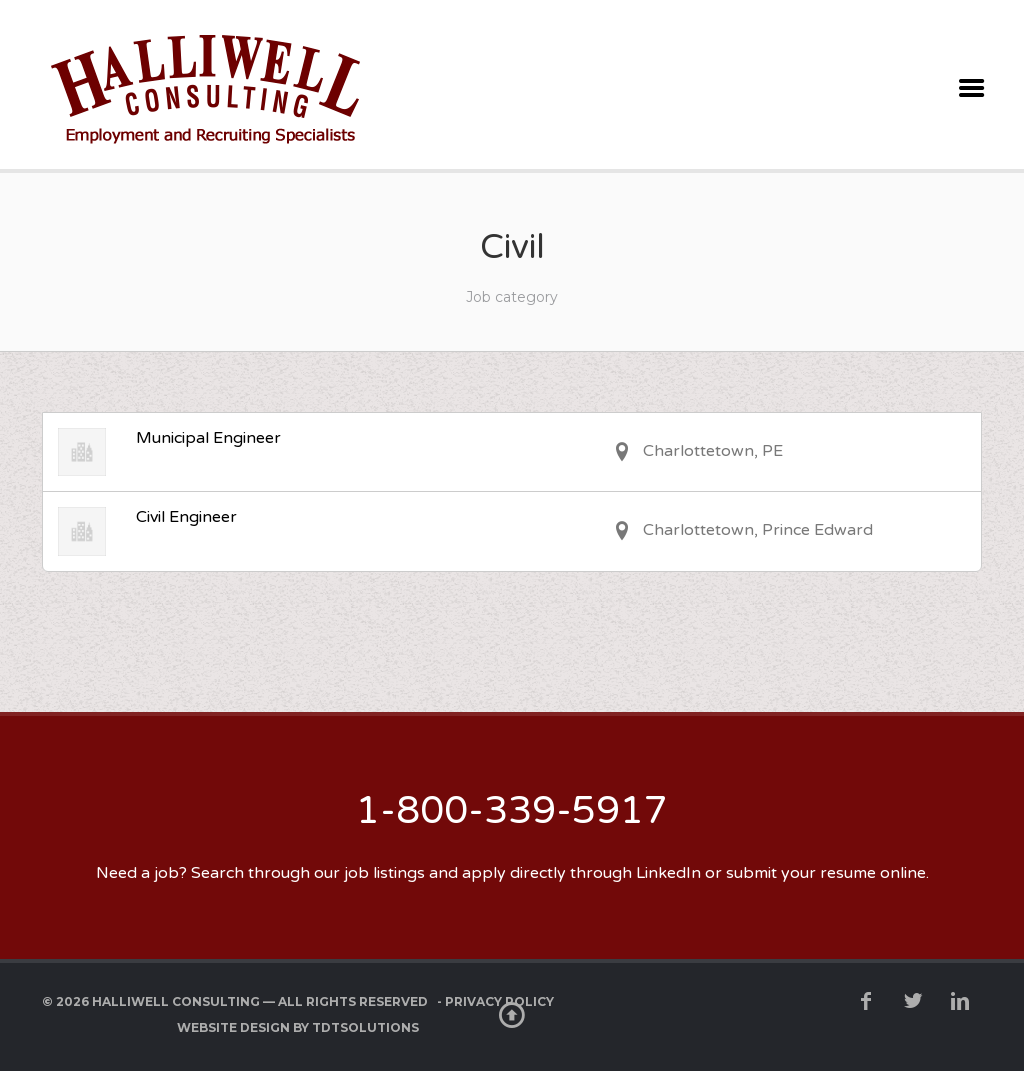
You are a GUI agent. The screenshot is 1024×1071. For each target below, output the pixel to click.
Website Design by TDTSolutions (298, 1027)
